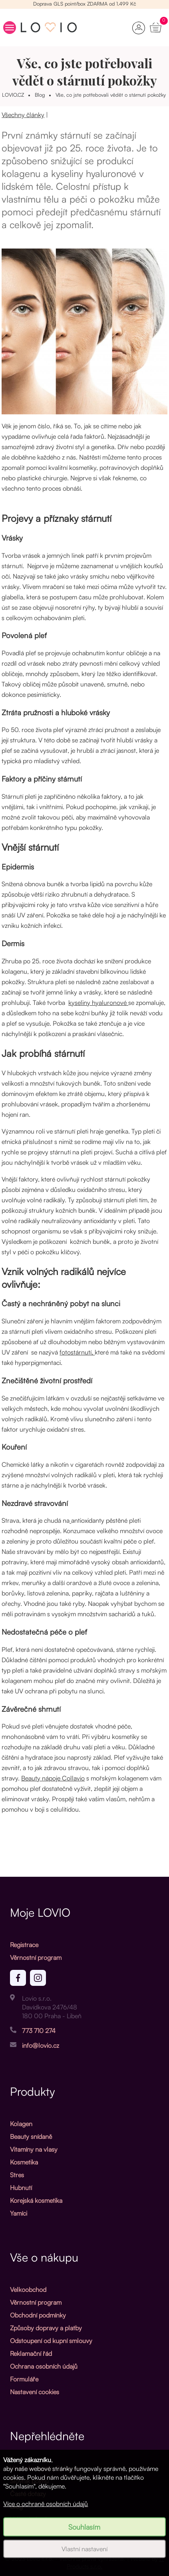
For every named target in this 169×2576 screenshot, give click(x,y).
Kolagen (21, 2124)
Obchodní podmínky (38, 2315)
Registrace (24, 1945)
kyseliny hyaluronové (98, 1003)
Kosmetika (24, 2162)
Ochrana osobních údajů (44, 2366)
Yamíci (18, 2213)
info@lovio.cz (40, 2045)
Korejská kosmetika (36, 2200)
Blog (40, 95)
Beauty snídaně (31, 2136)
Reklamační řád (31, 2353)
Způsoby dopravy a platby (46, 2328)
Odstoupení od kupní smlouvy (51, 2341)
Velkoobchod (28, 2290)
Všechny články (23, 115)
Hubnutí (21, 2188)
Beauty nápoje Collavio (53, 1778)
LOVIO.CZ (13, 95)
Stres (17, 2175)
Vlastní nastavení (84, 2549)
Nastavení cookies (34, 2392)
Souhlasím (84, 2526)
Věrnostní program (36, 1957)
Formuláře (24, 2379)
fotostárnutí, (77, 1352)
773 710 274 (39, 2031)
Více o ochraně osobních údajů (45, 2504)
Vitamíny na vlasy (34, 2149)
